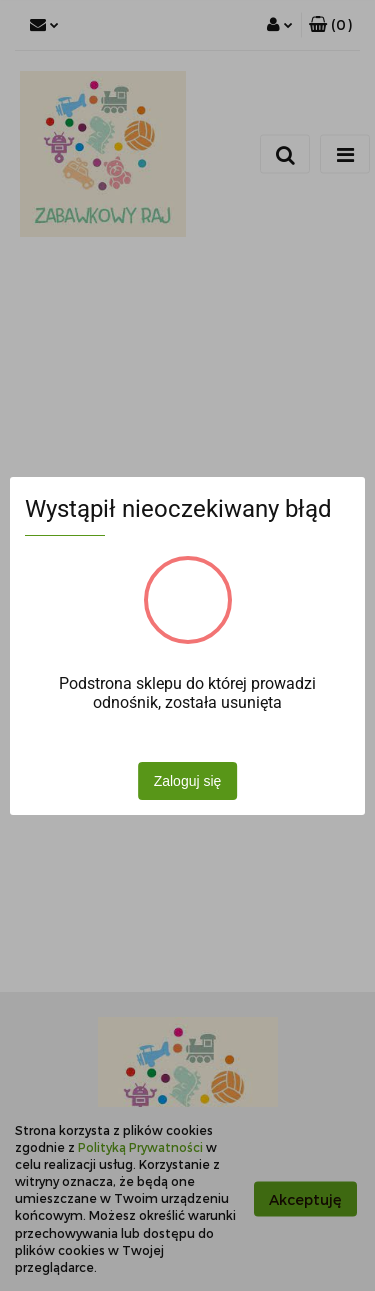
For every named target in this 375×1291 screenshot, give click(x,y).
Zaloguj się (188, 781)
